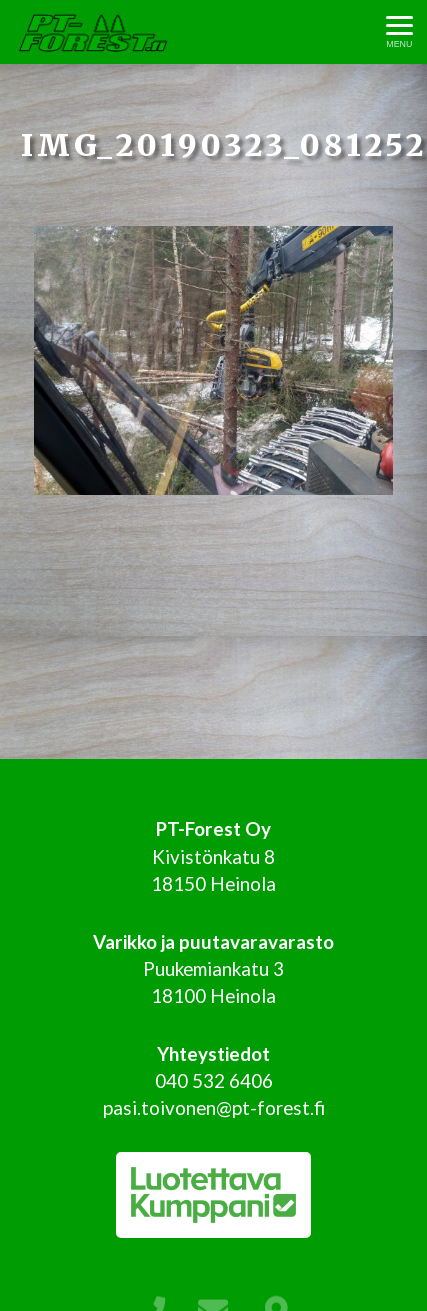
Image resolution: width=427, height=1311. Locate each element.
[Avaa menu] (399, 32)
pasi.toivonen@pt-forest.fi (214, 1107)
